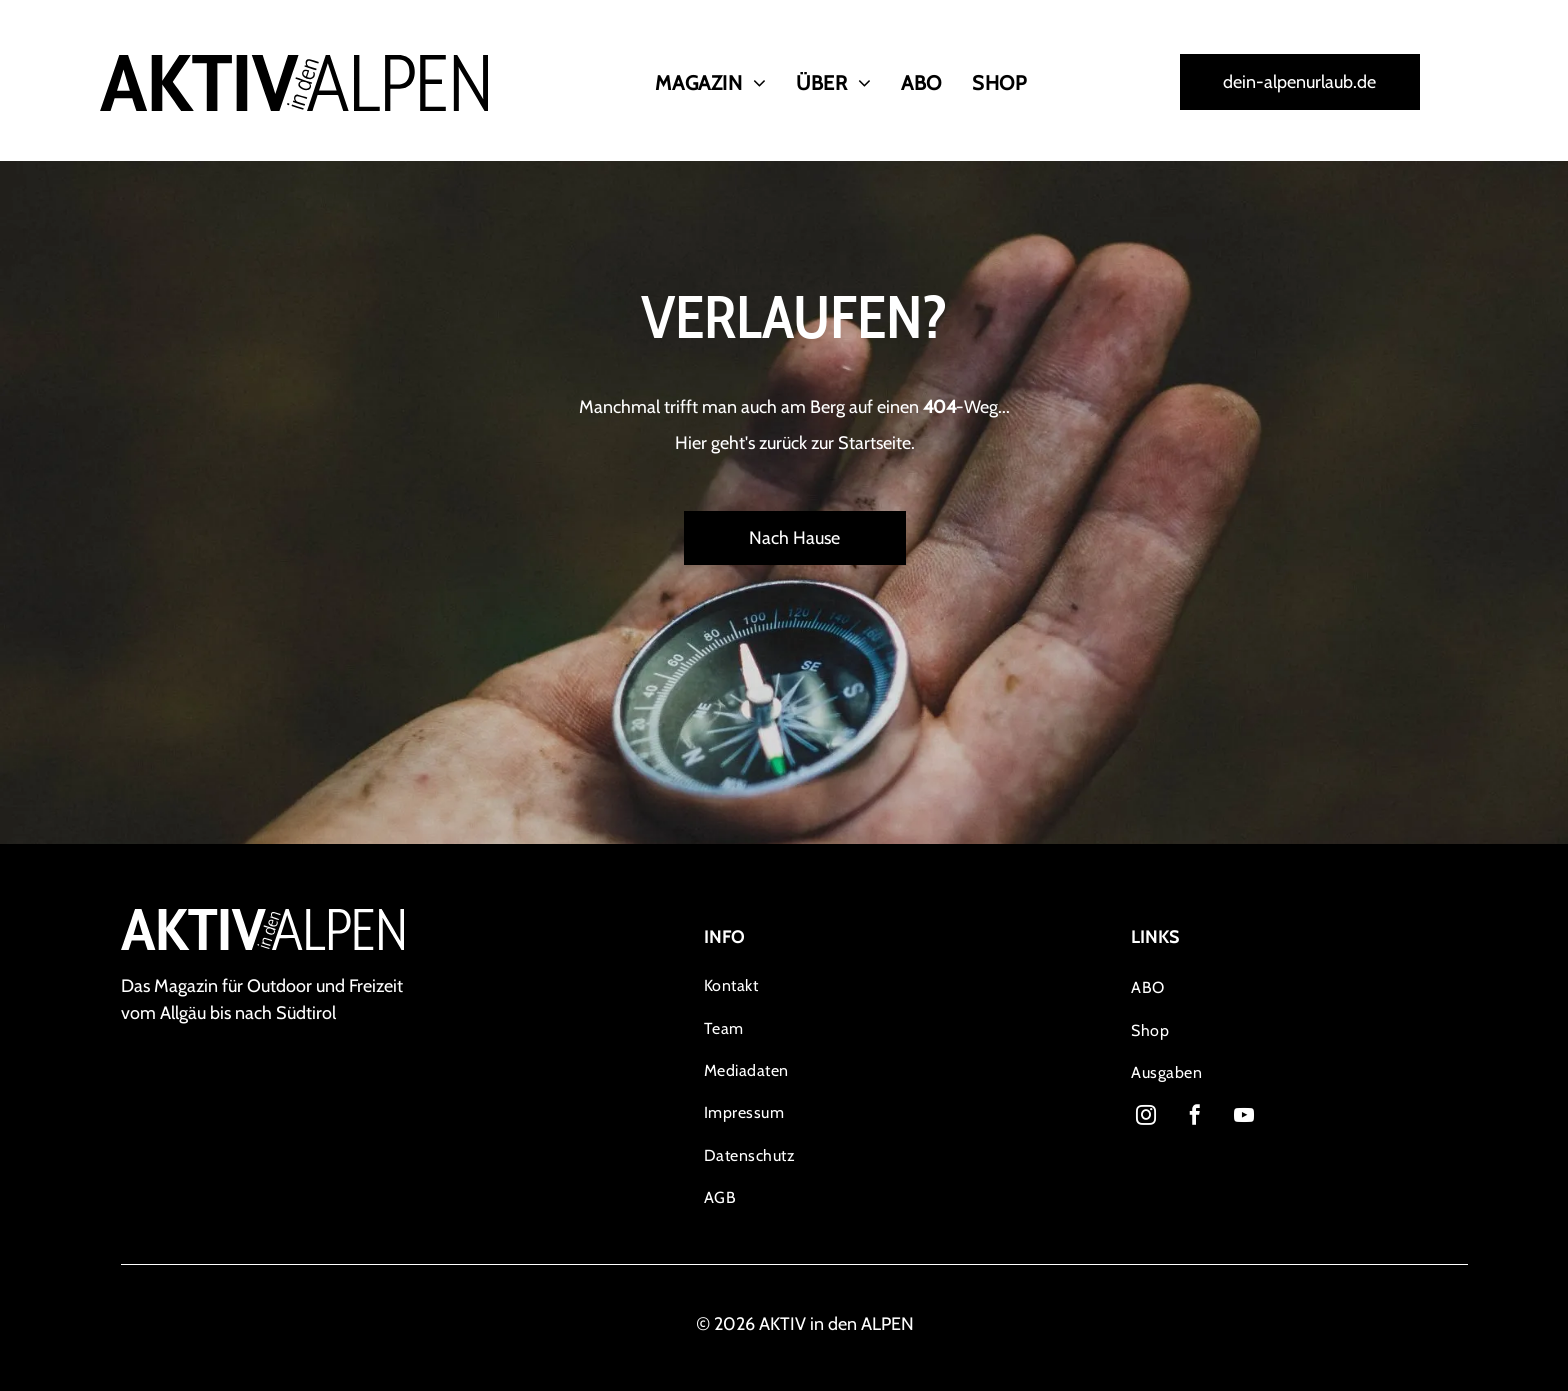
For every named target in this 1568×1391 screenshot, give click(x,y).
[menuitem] (710, 83)
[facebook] (1195, 1117)
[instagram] (1146, 1117)
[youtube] (1244, 1117)
